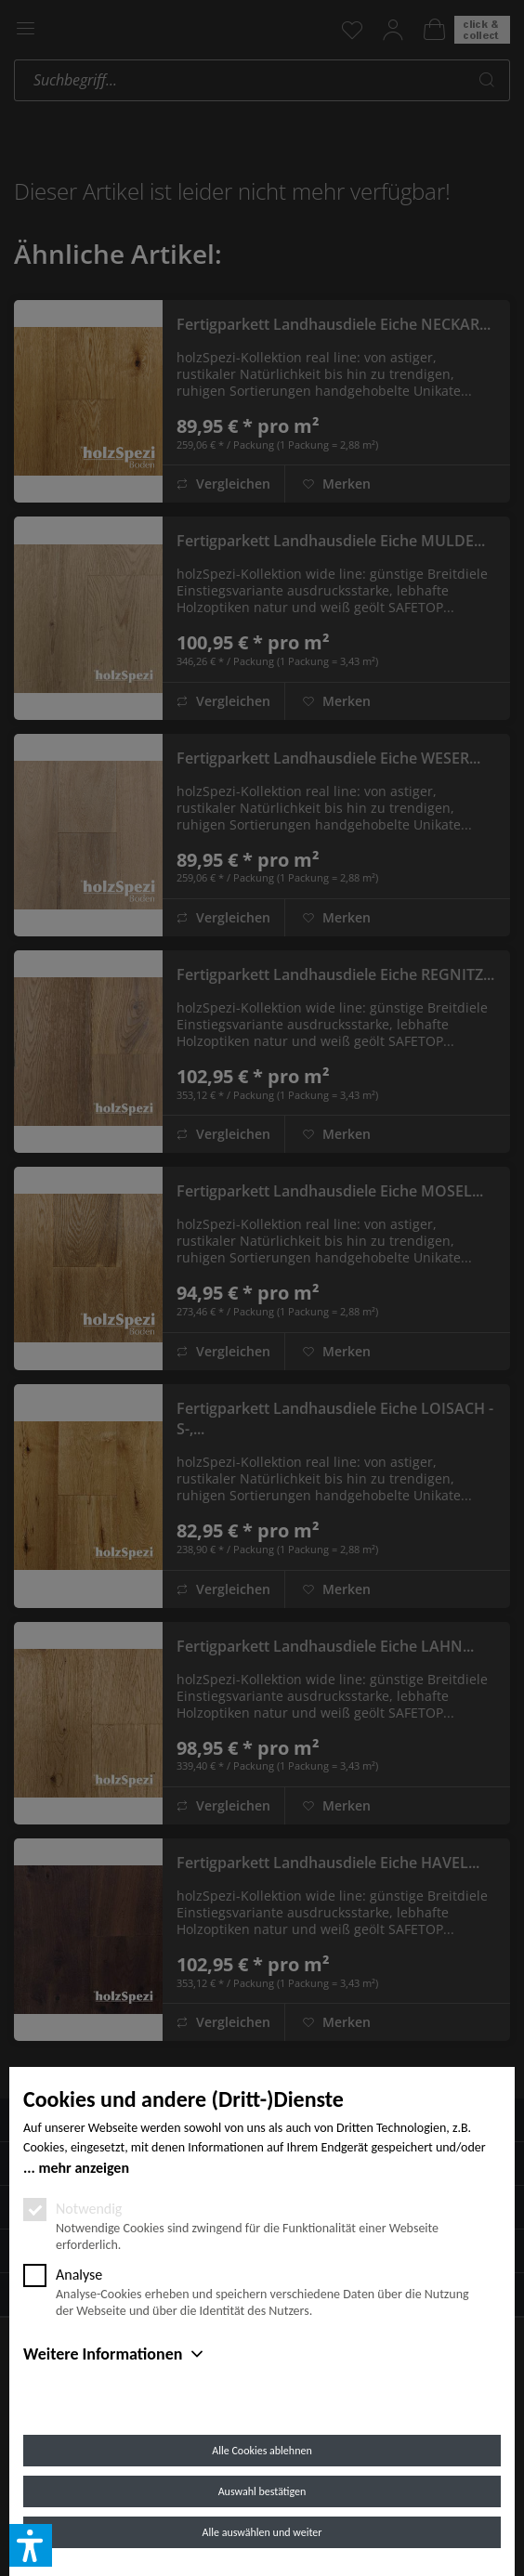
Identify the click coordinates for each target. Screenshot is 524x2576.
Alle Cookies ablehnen (261, 2450)
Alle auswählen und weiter (262, 2532)
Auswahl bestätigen (262, 2491)
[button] (30, 2545)
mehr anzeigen (83, 2168)
